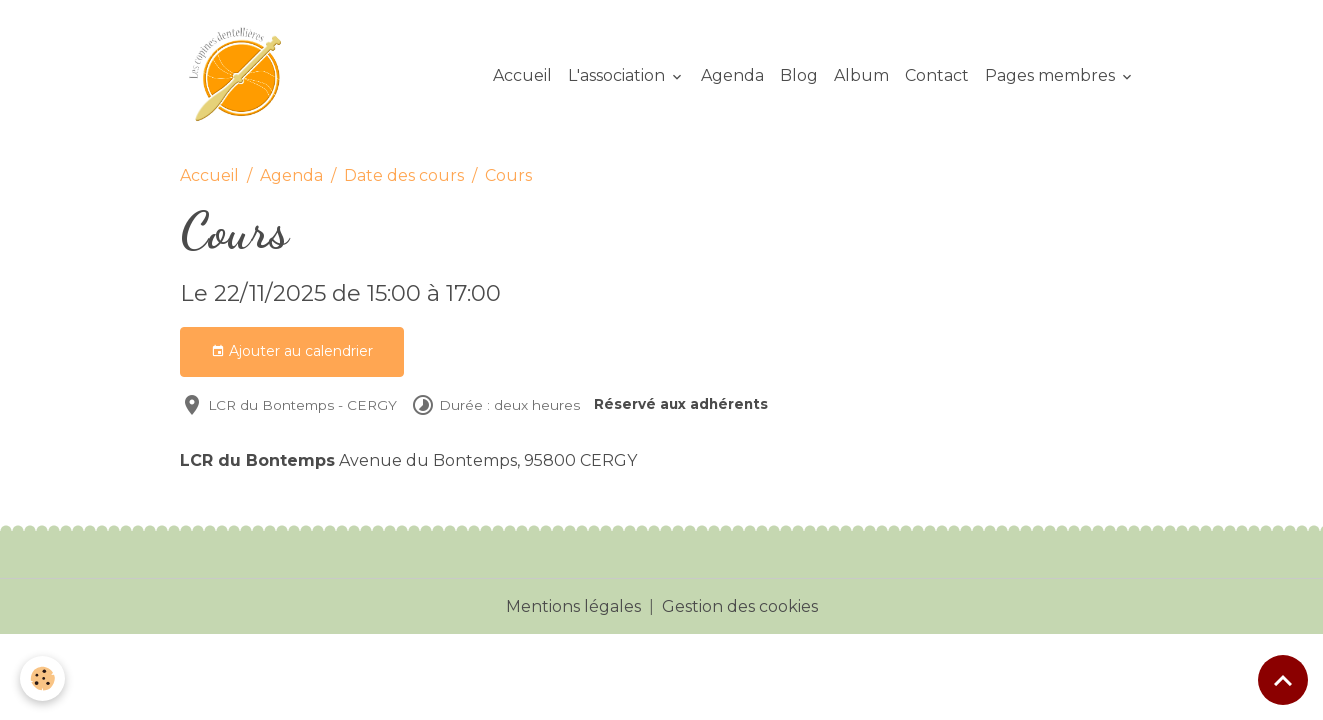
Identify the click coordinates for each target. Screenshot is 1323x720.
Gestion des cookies (740, 606)
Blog (799, 75)
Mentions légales (573, 606)
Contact (937, 75)
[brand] (244, 76)
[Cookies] (42, 678)
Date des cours (404, 175)
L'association (618, 75)
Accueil (522, 75)
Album (861, 75)
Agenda (732, 75)
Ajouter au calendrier (292, 351)
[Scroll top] (1283, 680)
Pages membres (1052, 75)
